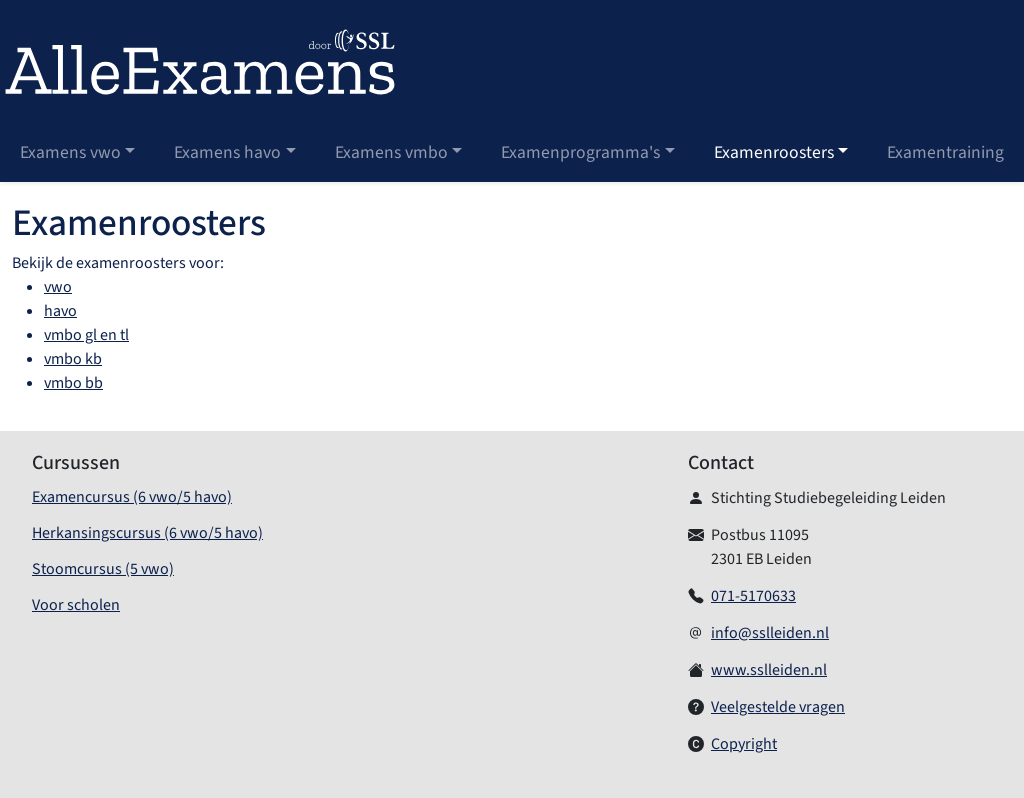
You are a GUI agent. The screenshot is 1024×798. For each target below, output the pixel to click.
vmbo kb (73, 359)
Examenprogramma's (580, 152)
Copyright (744, 744)
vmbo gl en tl (86, 335)
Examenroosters (774, 152)
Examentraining (945, 152)
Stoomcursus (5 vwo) (103, 569)
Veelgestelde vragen (778, 707)
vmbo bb (73, 383)
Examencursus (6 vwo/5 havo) (132, 497)
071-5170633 (753, 596)
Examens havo (227, 152)
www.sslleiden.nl (769, 670)
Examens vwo (70, 152)
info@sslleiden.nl (770, 633)
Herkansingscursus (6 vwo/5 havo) (147, 533)
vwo (58, 287)
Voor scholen (76, 605)
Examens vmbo (391, 152)
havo (60, 311)
